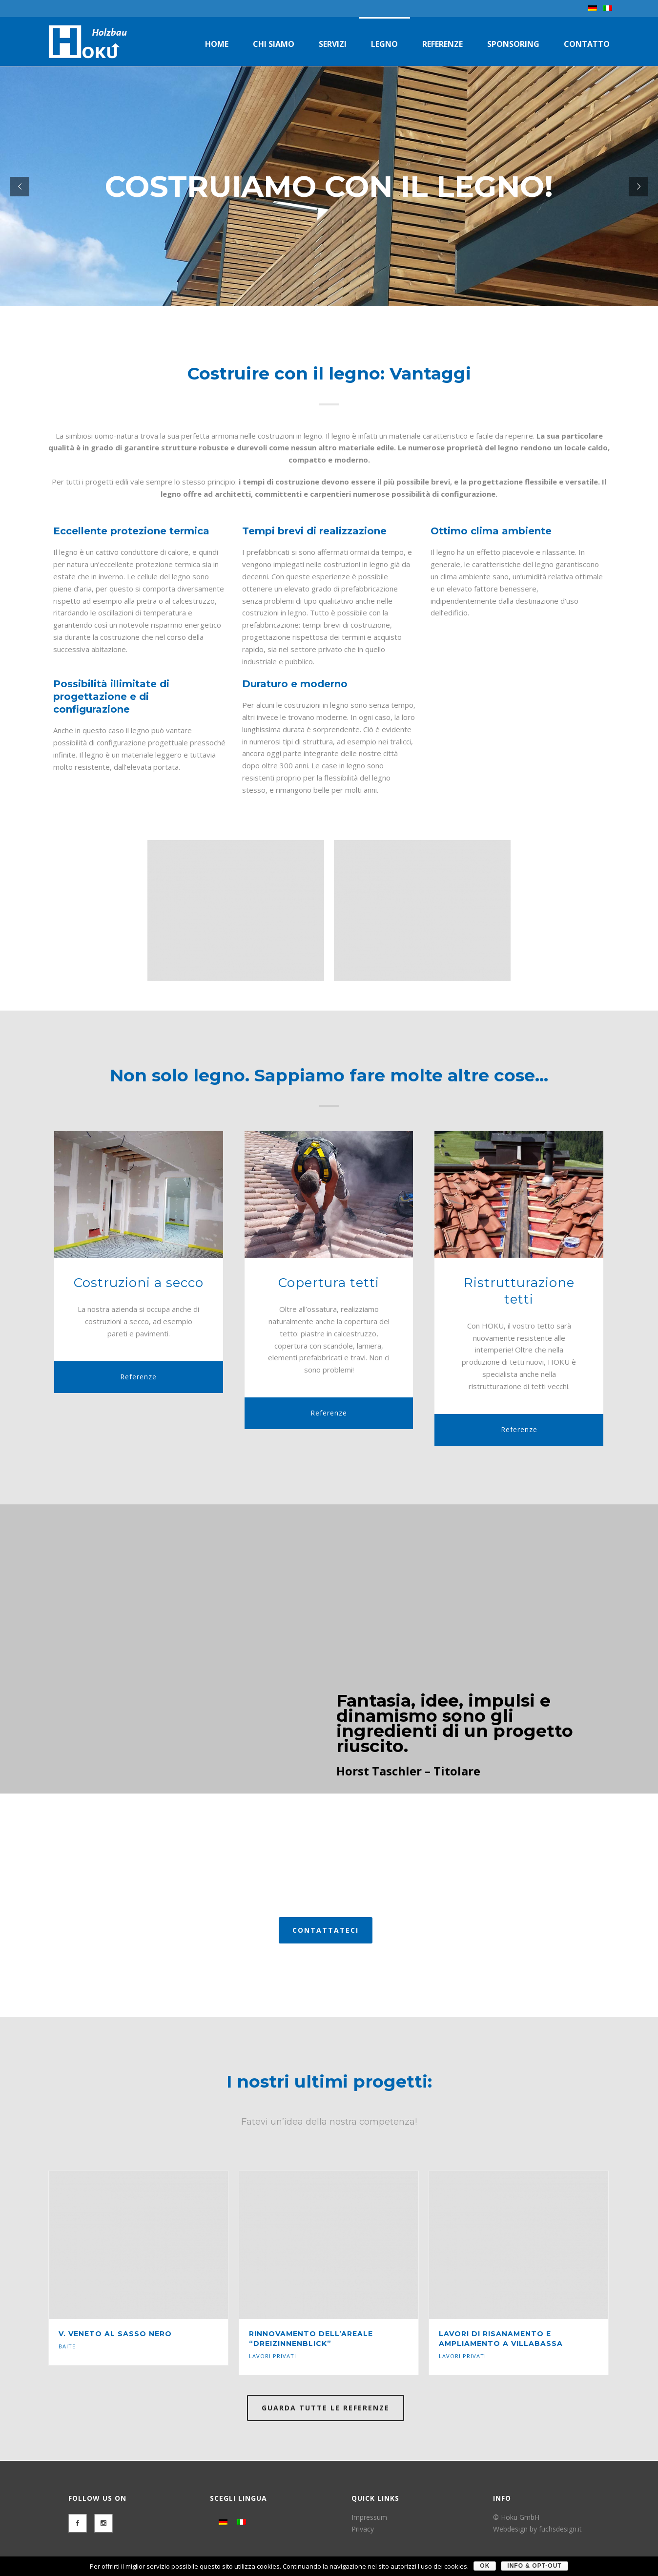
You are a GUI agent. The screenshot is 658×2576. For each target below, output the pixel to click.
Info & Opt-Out (534, 2565)
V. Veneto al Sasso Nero (115, 2333)
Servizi (333, 44)
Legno (384, 44)
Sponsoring (513, 44)
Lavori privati (272, 2356)
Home (216, 44)
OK (485, 2565)
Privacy (362, 2529)
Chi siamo (273, 44)
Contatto (587, 44)
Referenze (442, 44)
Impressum (369, 2517)
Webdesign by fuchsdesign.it (537, 2529)
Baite (67, 2346)
